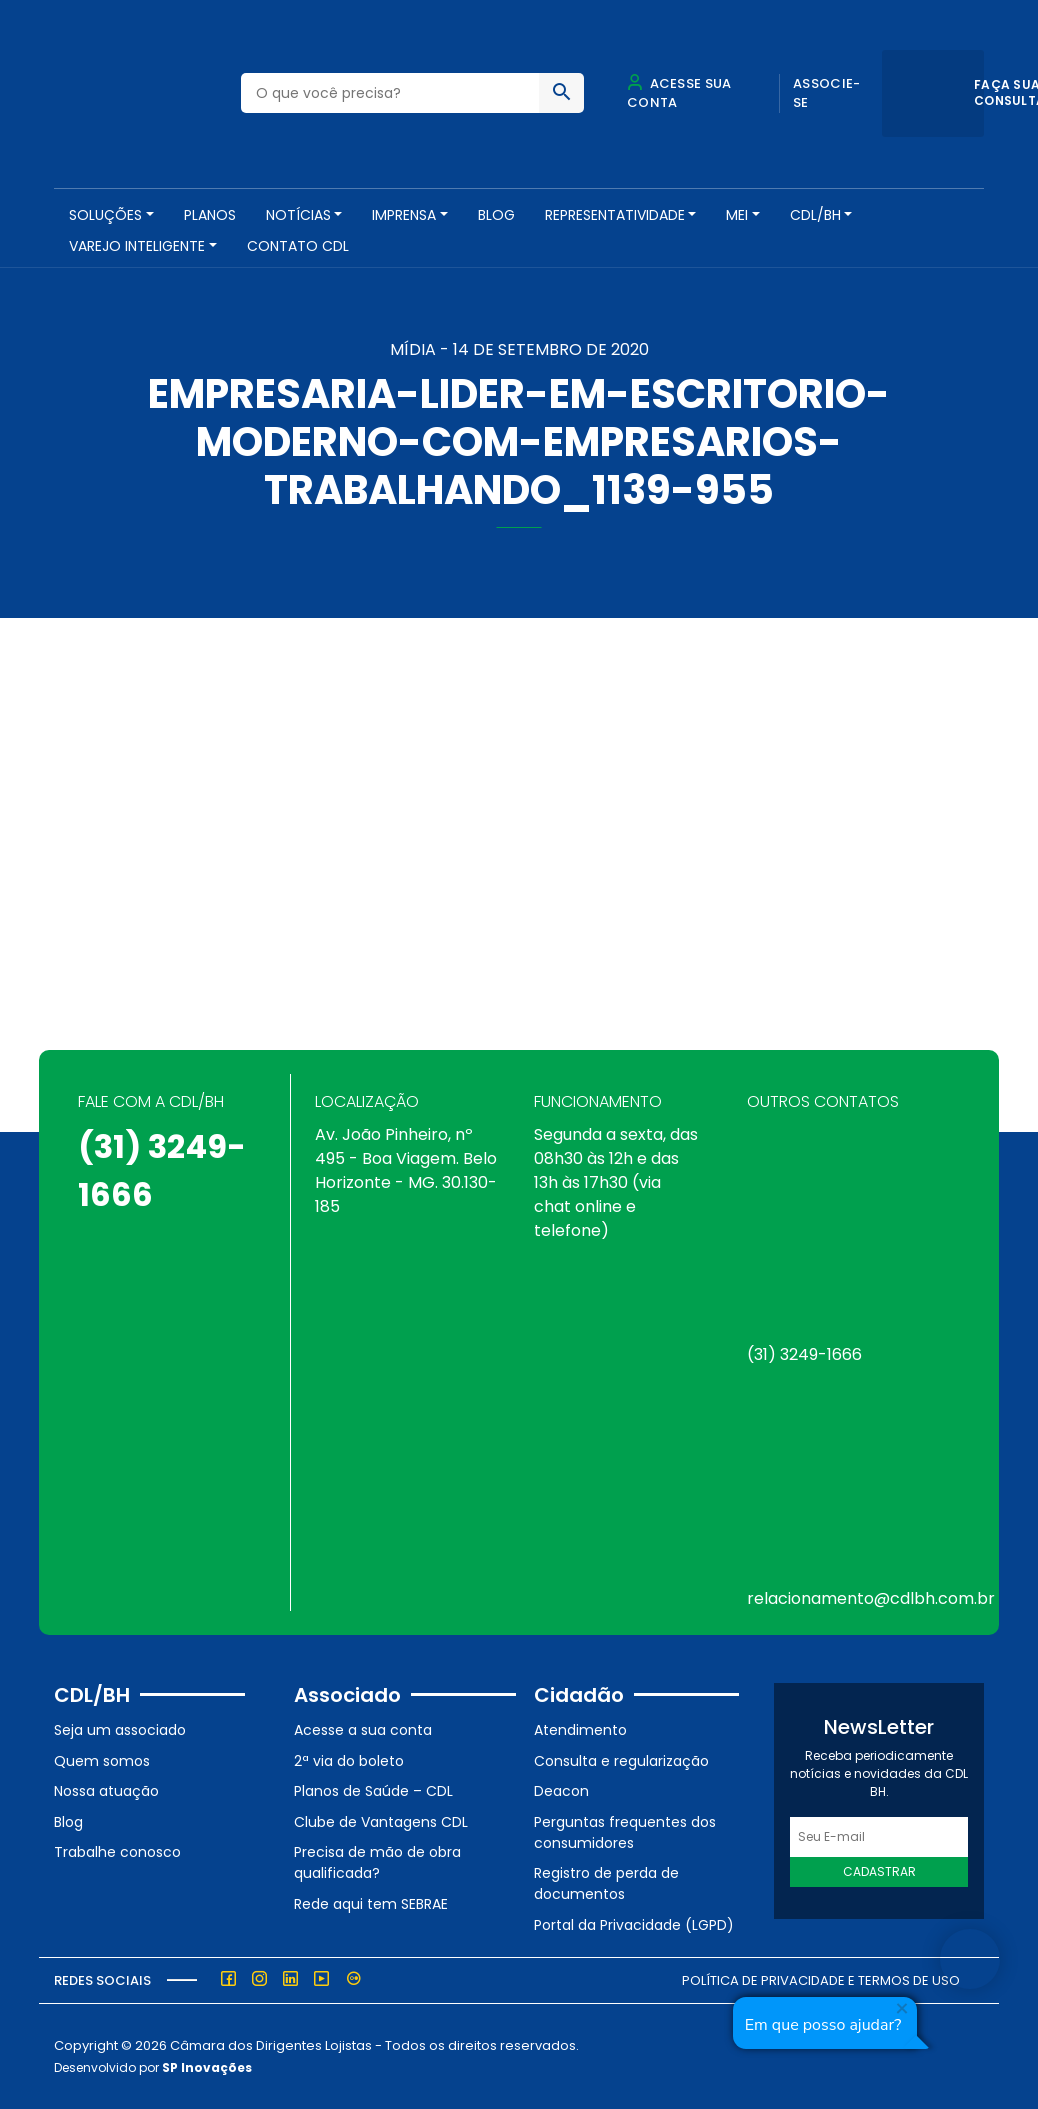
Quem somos (102, 1761)
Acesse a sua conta (363, 1730)
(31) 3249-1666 (804, 1354)
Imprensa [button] (404, 215)
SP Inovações (207, 2067)
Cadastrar (879, 1871)
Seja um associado (120, 1730)
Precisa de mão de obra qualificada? (377, 1862)
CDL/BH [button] (815, 215)
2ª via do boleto (349, 1761)
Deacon (561, 1791)
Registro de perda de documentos (606, 1883)
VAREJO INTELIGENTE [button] (137, 246)
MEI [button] (737, 215)
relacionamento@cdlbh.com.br (871, 1598)
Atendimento (580, 1730)
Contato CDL (298, 246)
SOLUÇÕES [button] (105, 215)
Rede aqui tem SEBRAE (371, 1904)
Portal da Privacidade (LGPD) (634, 1925)
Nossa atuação (106, 1791)
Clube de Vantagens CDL (381, 1822)
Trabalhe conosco (117, 1852)
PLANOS (210, 215)
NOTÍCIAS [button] (298, 215)
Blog (496, 215)
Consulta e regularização (621, 1761)
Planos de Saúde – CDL (373, 1791)
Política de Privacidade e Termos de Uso (821, 1980)
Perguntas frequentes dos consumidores (625, 1832)
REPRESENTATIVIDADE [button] (615, 215)
